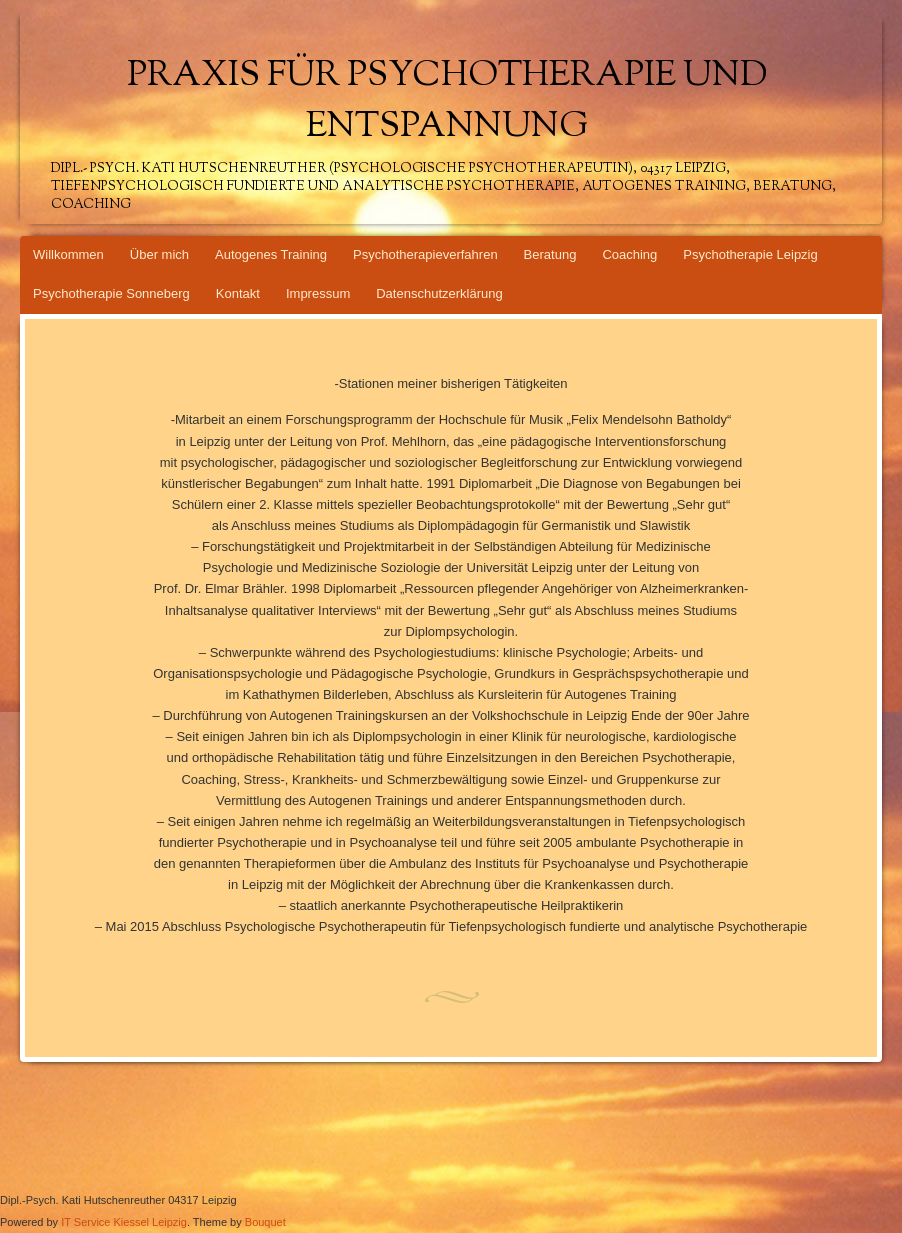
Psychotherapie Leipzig (750, 254)
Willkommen (68, 254)
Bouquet (265, 1222)
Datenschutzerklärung (439, 293)
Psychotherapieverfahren (425, 254)
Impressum (318, 293)
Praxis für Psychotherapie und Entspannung (447, 102)
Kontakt (238, 293)
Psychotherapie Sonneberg (111, 293)
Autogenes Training (271, 254)
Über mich (159, 254)
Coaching (629, 254)
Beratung (550, 254)
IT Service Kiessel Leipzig (124, 1222)
